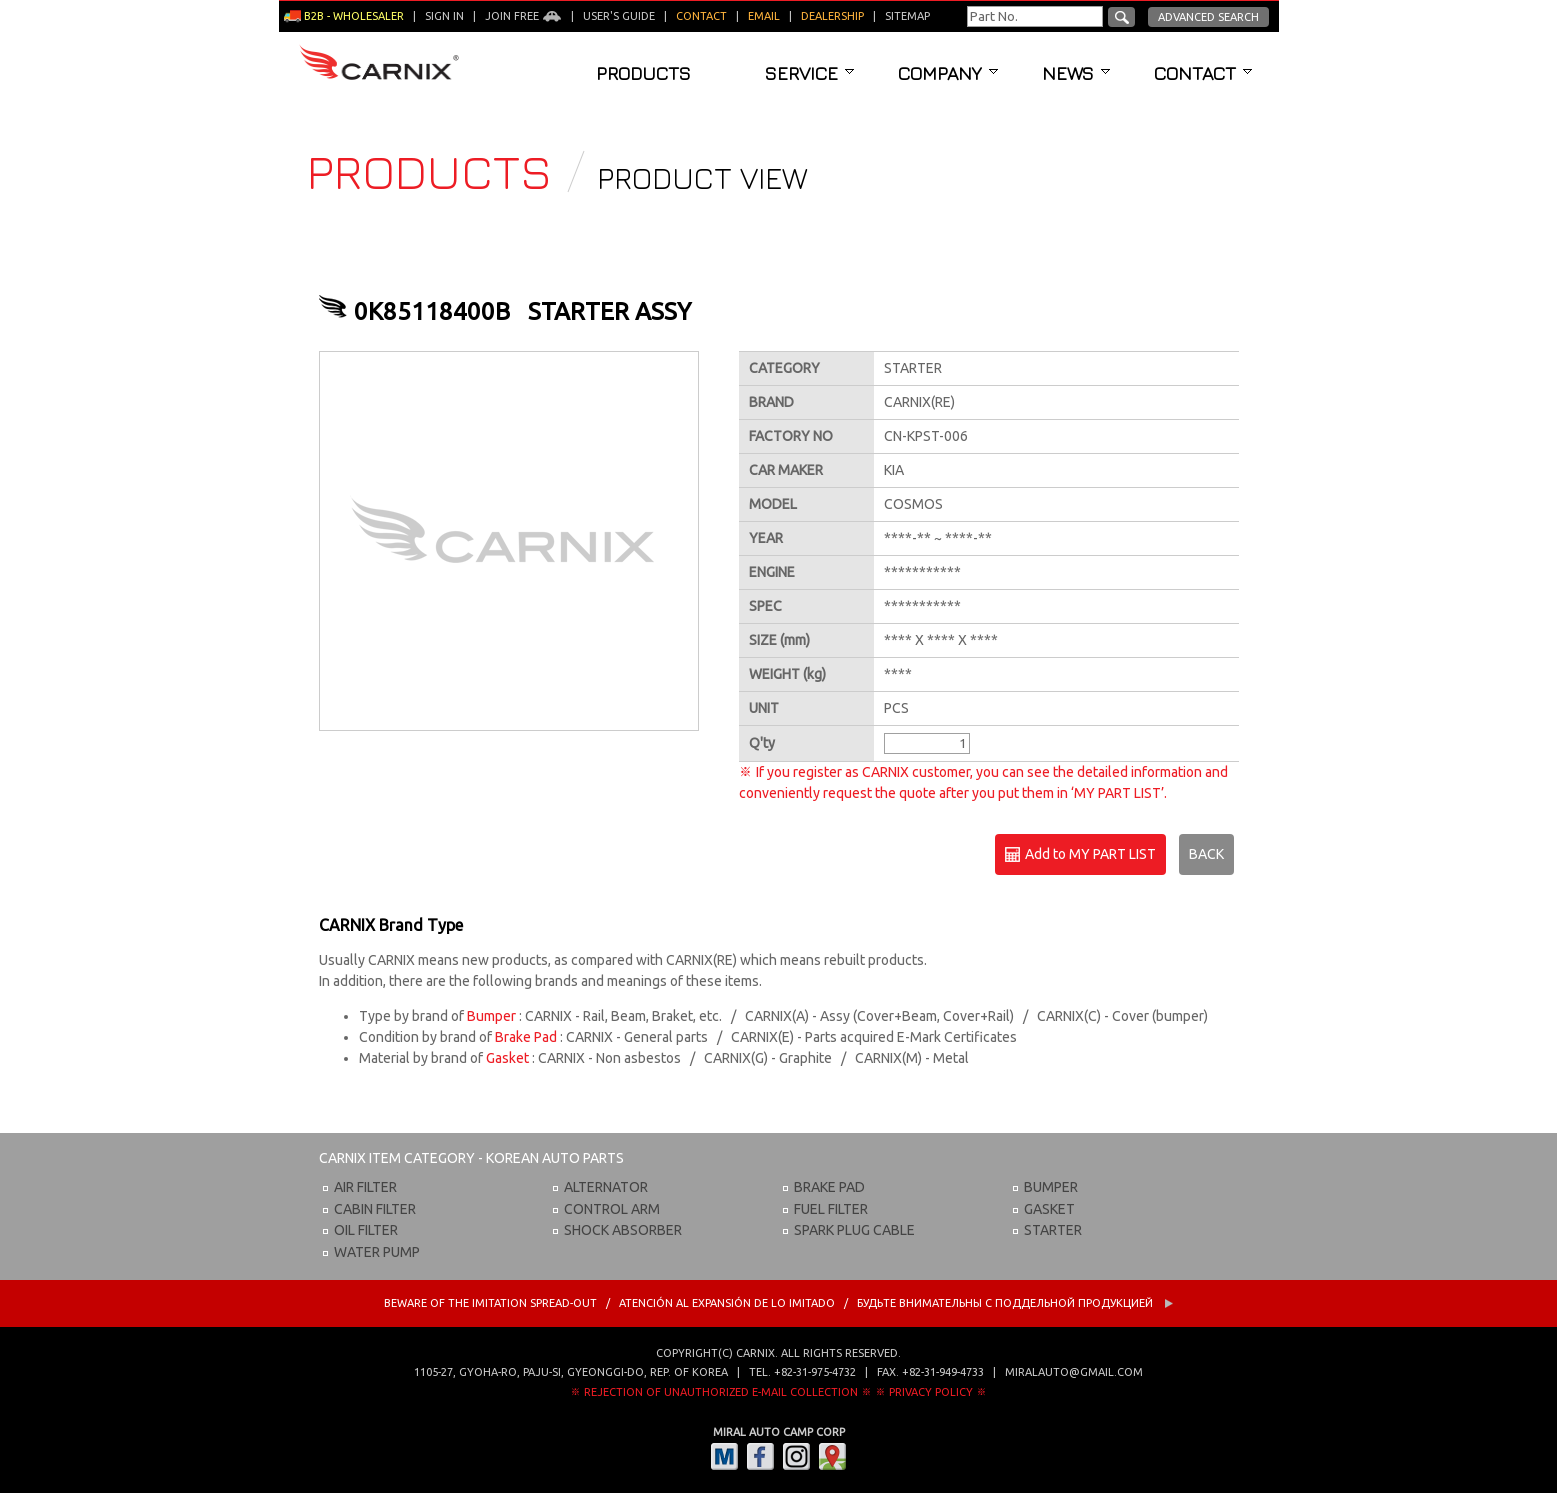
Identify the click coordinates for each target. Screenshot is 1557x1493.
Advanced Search (1208, 17)
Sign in (444, 16)
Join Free (523, 16)
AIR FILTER (365, 1187)
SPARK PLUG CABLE (854, 1230)
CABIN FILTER (375, 1209)
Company (948, 73)
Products (643, 73)
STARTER (1053, 1230)
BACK (1206, 854)
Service (809, 73)
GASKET (1049, 1209)
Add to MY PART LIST (1080, 855)
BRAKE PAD (829, 1187)
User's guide (619, 16)
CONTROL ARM (612, 1209)
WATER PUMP (377, 1252)
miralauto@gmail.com (1074, 1372)
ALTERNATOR (606, 1187)
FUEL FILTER (831, 1209)
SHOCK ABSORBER (623, 1230)
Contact (1203, 73)
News (1076, 73)
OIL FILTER (366, 1230)
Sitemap (907, 16)
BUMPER (1051, 1187)
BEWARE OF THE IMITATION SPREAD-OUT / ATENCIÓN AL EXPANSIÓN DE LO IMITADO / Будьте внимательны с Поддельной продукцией (779, 1303)
